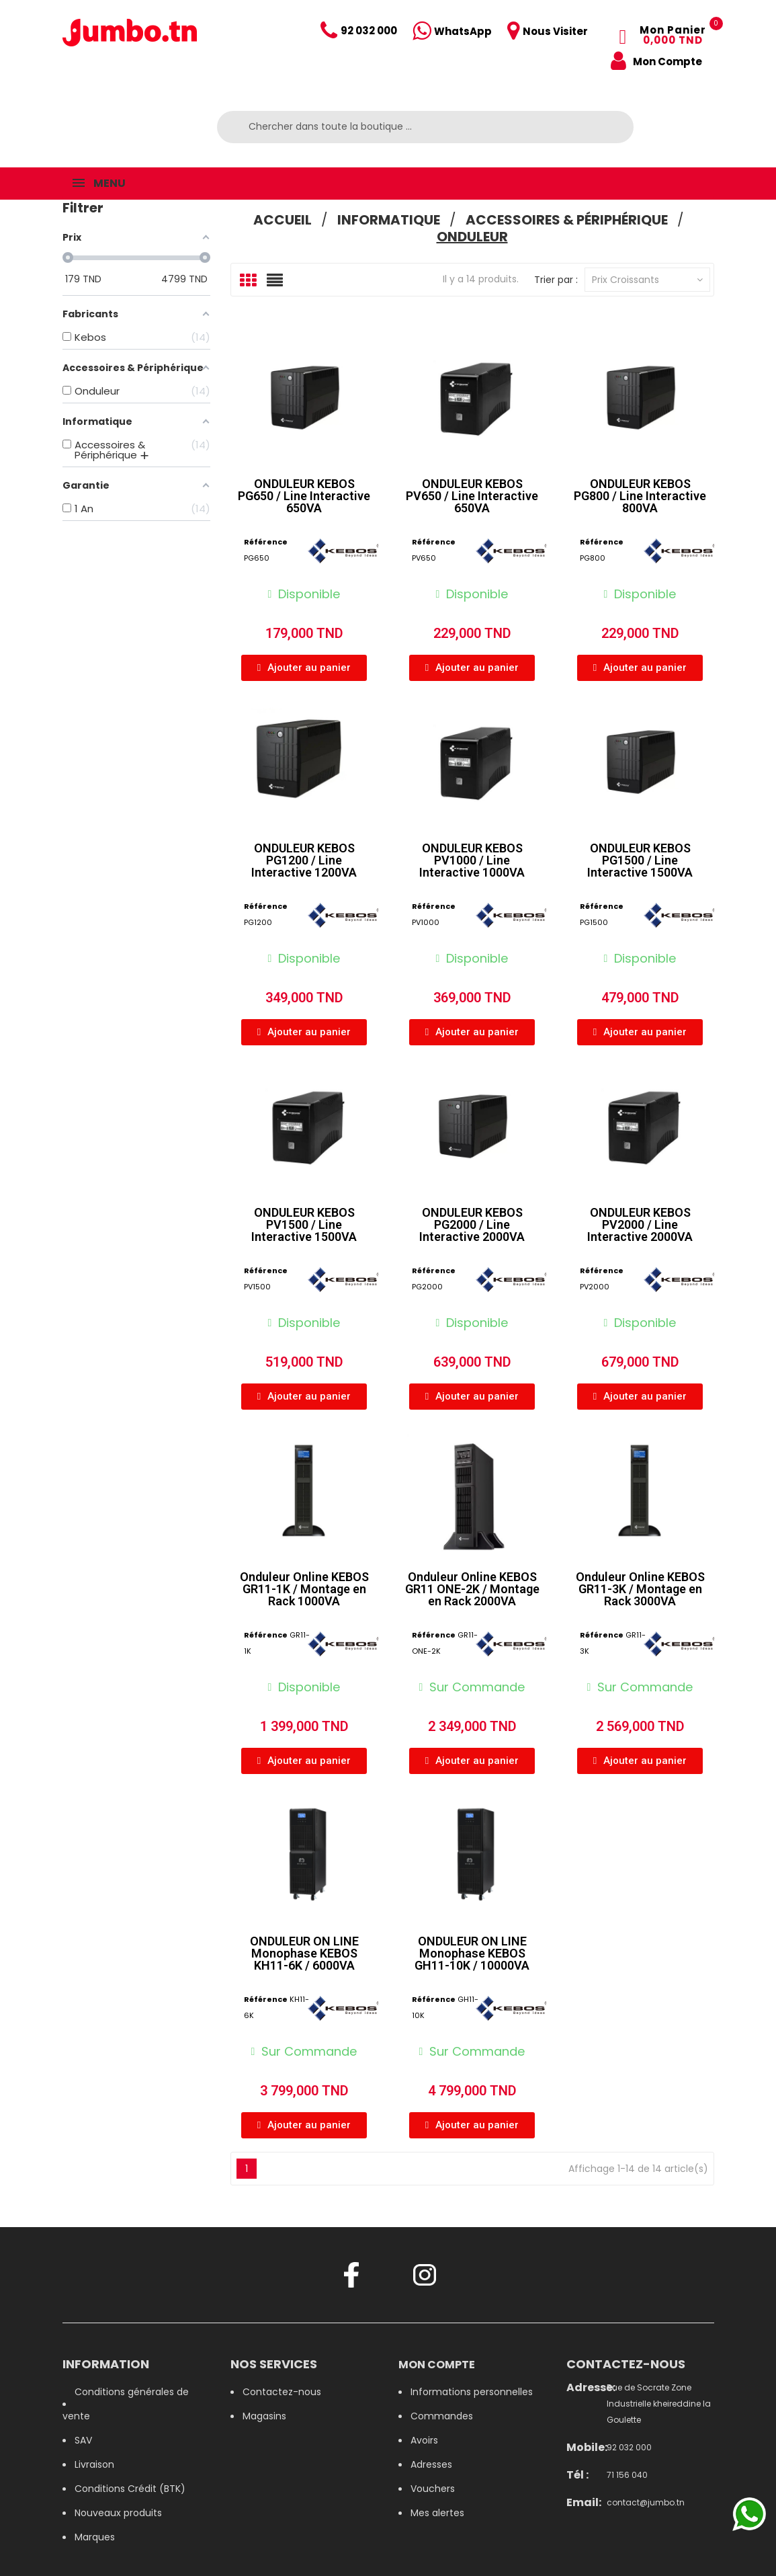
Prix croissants (647, 279)
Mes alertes (437, 2513)
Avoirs (424, 2440)
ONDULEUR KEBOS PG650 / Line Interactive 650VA (304, 496)
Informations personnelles (472, 2392)
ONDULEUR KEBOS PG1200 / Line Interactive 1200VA (304, 860)
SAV (83, 2440)
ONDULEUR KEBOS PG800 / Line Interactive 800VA (640, 496)
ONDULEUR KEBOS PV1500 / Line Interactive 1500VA (304, 1224)
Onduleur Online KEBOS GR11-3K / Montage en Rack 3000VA (640, 1589)
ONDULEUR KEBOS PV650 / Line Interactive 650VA (472, 496)
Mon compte (436, 2364)
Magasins (264, 2416)
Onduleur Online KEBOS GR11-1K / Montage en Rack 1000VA (304, 1589)
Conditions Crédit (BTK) (130, 2488)
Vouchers (433, 2488)
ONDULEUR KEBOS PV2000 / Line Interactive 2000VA (640, 1224)
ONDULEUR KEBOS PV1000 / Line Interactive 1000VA (472, 860)
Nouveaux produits (118, 2513)
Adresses (431, 2464)
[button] (304, 668)
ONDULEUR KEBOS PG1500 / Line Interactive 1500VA (640, 860)
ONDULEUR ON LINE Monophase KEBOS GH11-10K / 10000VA (472, 1953)
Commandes (442, 2416)
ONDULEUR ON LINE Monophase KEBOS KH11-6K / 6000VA (304, 1953)
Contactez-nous (282, 2392)
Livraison (94, 2464)
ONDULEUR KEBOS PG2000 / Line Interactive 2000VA (472, 1224)
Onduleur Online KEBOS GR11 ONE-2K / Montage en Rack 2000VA (472, 1589)
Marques (95, 2537)
